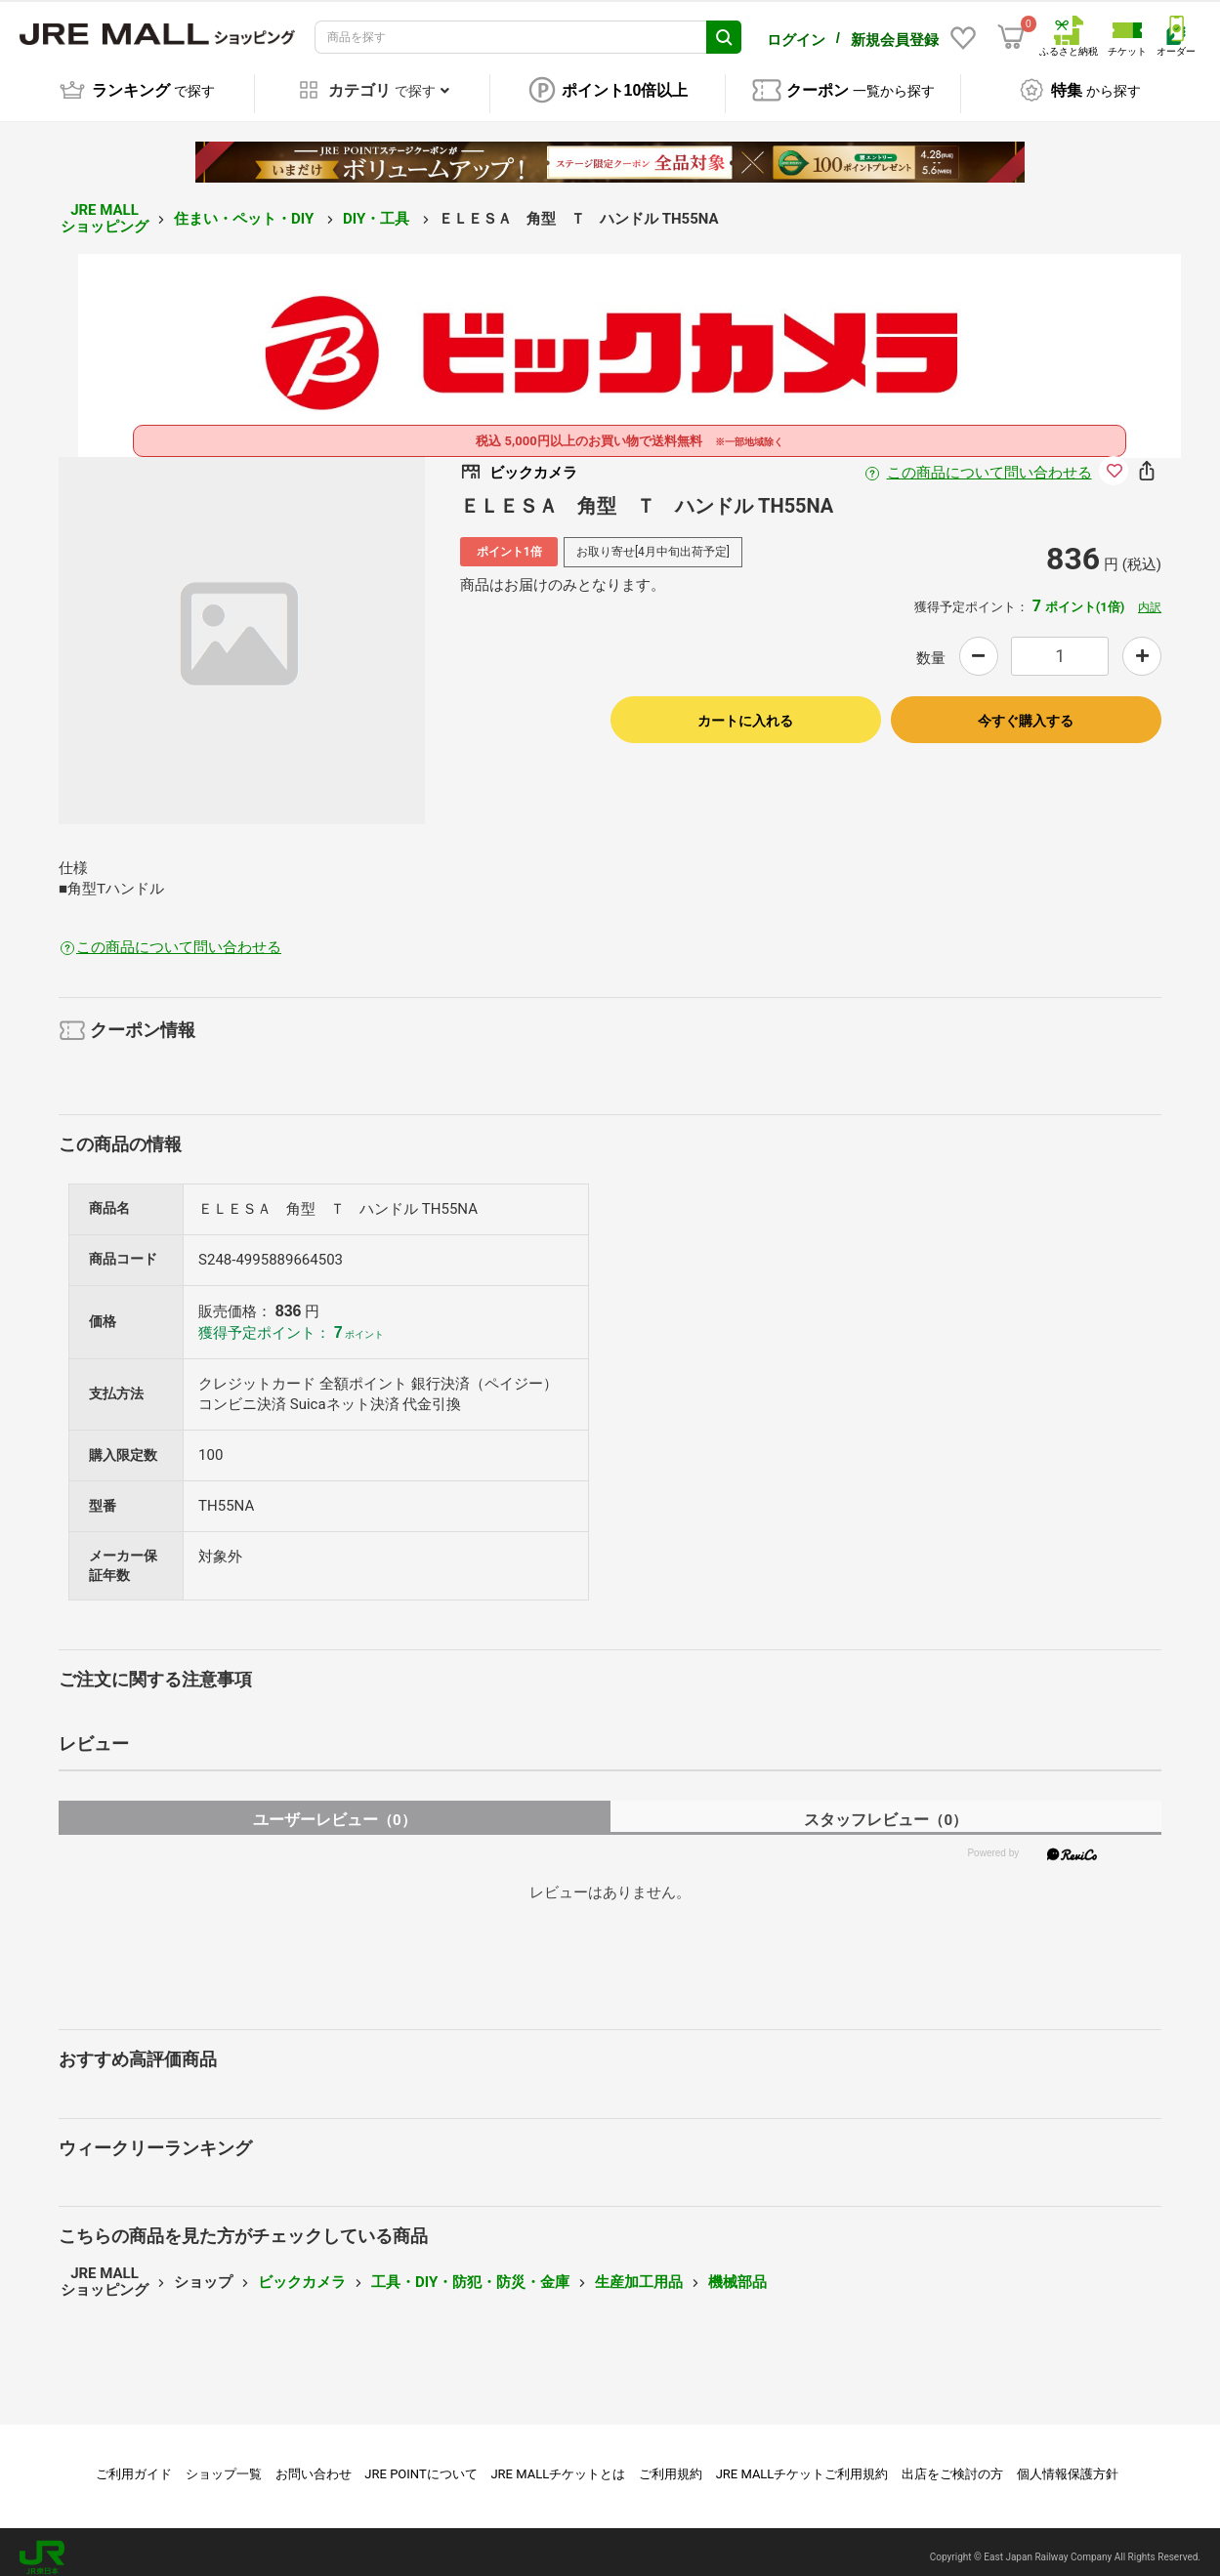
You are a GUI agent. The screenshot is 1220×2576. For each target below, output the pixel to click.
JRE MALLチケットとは (557, 2463)
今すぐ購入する (1025, 710)
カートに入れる (745, 710)
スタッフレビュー (885, 1809)
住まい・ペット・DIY (245, 208)
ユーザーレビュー (334, 1809)
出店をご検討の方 (952, 2463)
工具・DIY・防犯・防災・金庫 (470, 2271)
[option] (242, 629)
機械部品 (737, 2271)
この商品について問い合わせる (989, 462)
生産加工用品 (639, 2271)
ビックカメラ (302, 2271)
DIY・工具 (378, 208)
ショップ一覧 (224, 2463)
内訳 (1149, 596)
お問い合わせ (313, 2463)
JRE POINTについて (420, 2463)
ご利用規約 (670, 2463)
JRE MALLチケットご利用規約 (802, 2463)
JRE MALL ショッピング (104, 207)
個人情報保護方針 (1067, 2463)
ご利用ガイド (134, 2463)
